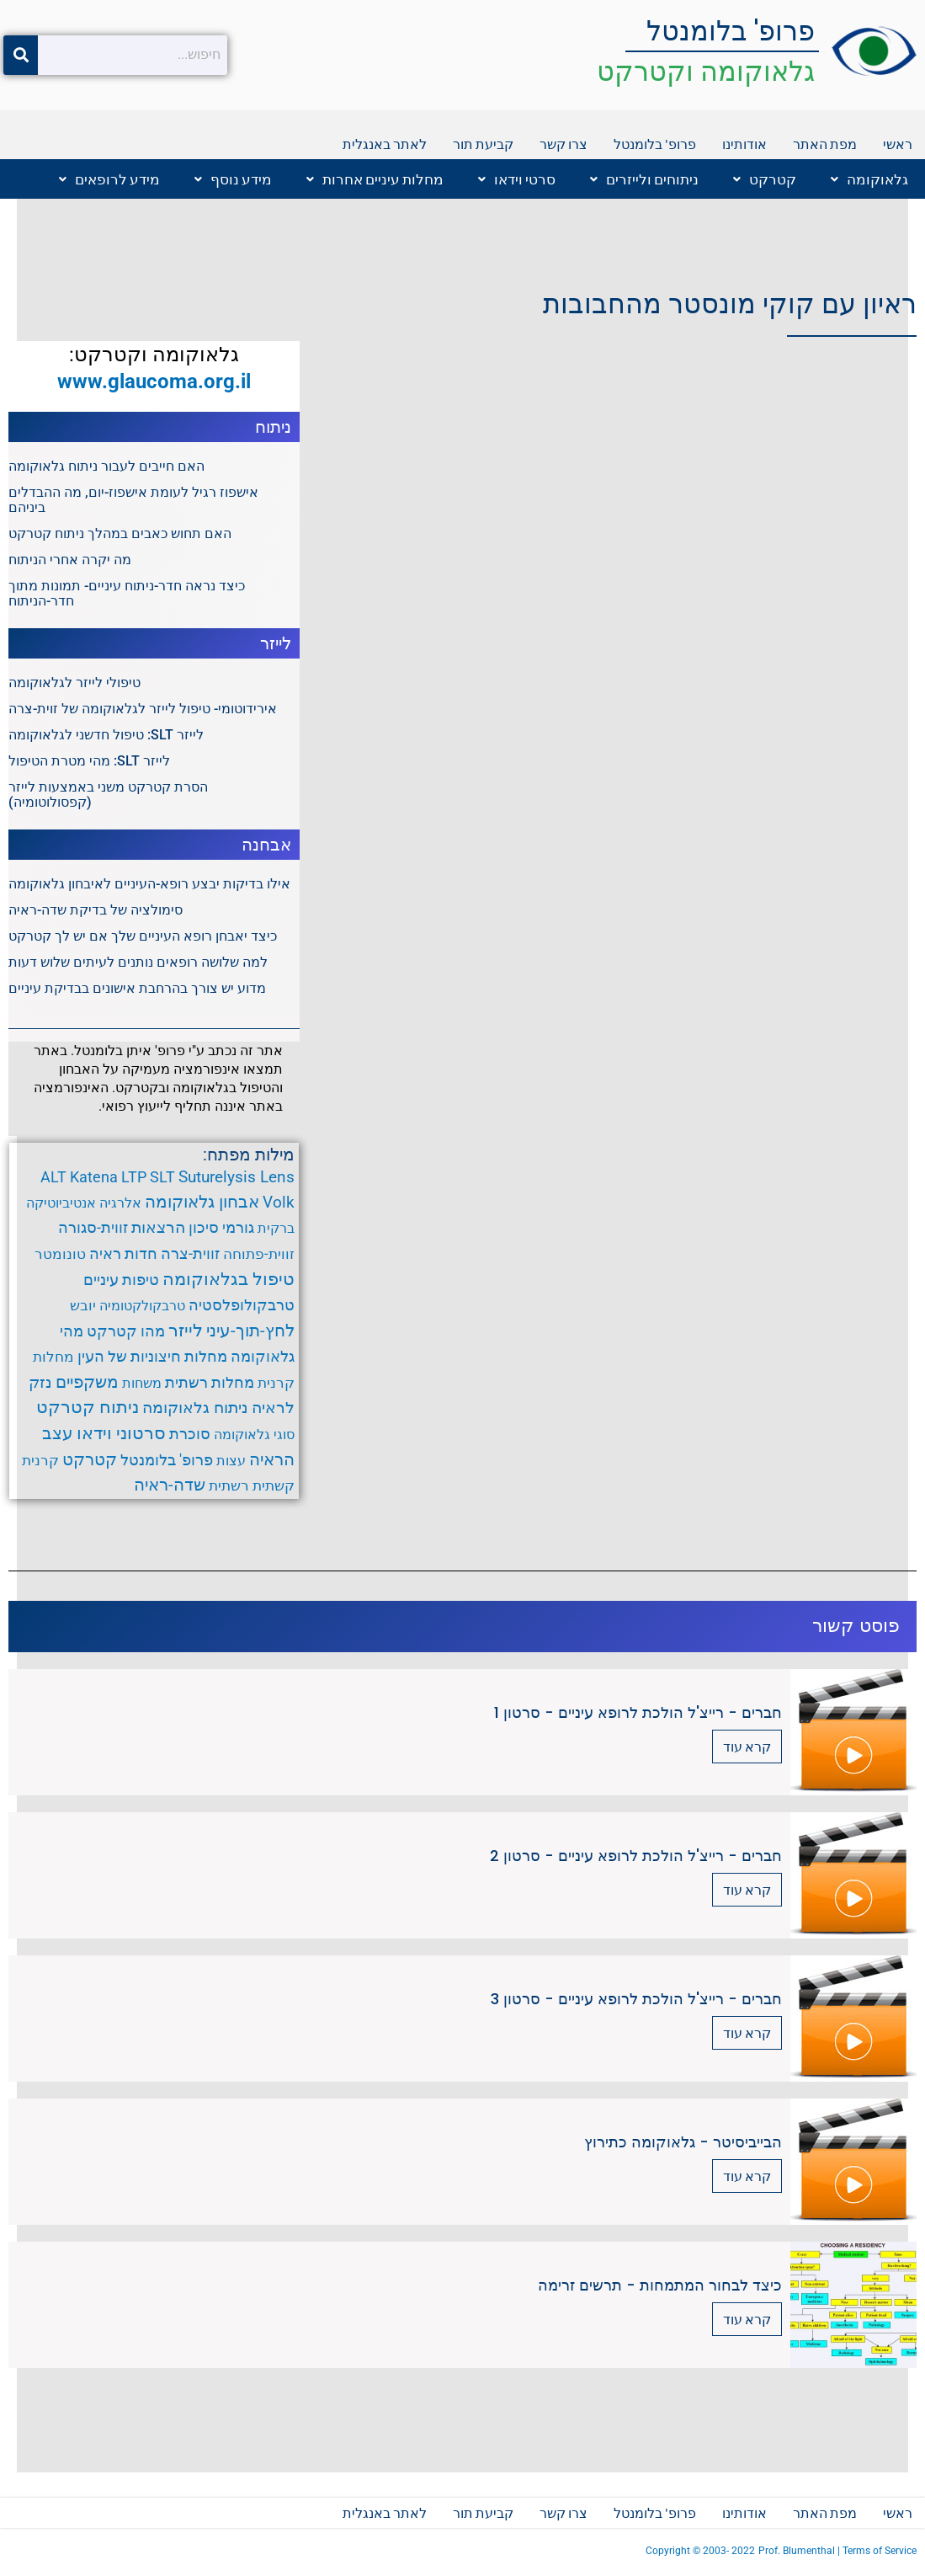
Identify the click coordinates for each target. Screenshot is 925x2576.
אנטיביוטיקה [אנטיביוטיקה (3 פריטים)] (61, 1203)
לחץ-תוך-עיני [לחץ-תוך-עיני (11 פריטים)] (250, 1330)
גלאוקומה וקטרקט (706, 71)
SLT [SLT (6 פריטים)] (162, 1177)
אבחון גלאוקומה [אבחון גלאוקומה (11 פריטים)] (202, 1202)
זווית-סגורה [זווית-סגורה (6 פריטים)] (93, 1227)
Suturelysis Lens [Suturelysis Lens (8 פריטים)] (236, 1177)
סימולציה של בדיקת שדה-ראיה (95, 910)
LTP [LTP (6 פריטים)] (133, 1177)
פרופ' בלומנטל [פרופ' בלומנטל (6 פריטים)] (166, 1460)
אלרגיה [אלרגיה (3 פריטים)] (120, 1203)
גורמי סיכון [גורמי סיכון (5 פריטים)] (221, 1227)
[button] (865, 179)
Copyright (669, 2551)
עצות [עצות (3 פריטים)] (231, 1461)
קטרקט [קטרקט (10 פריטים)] (89, 1459)
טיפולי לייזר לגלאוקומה (74, 683)
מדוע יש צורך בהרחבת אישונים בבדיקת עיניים (137, 988)
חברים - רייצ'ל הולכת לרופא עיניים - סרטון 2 (636, 1855)
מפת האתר (825, 144)
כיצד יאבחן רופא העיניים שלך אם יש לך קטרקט (142, 936)
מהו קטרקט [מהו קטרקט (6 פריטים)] (126, 1331)
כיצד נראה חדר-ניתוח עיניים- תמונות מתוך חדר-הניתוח (126, 593)
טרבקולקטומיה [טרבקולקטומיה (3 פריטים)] (142, 1306)
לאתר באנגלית (385, 144)
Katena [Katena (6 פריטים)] (94, 1177)
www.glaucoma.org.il (154, 381)
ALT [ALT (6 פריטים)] (53, 1177)
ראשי (897, 144)
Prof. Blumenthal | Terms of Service (837, 2551)
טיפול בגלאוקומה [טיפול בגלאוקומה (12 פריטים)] (228, 1279)
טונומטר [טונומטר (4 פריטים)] (60, 1253)
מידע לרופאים (109, 179)
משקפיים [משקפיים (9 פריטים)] (87, 1382)
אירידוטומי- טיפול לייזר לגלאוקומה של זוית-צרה (142, 709)
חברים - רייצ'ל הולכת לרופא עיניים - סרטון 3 (636, 1998)
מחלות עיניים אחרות (375, 179)
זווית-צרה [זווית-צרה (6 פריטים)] (190, 1253)
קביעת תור (483, 144)
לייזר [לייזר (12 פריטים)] (185, 1330)
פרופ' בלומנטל (730, 31)
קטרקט (764, 179)
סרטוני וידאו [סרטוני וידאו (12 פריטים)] (121, 1433)
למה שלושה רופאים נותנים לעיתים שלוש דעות (138, 962)
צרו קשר (563, 144)
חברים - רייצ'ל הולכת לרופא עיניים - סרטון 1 (638, 1712)
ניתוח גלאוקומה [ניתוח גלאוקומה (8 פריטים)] (195, 1407)
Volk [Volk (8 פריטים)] (279, 1202)
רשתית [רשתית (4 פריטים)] (229, 1485)
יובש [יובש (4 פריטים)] (83, 1305)
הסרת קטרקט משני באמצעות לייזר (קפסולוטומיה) (108, 794)
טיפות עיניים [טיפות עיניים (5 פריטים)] (121, 1280)
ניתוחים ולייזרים (644, 179)
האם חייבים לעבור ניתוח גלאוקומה (106, 466)
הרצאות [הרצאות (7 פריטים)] (158, 1228)
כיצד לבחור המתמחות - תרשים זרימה (660, 2285)
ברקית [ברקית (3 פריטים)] (276, 1228)
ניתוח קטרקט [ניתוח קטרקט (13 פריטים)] (87, 1407)
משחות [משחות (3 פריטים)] (142, 1383)
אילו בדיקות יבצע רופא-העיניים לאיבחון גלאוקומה (149, 884)
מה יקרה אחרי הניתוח (69, 560)
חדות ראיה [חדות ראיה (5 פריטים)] (123, 1253)
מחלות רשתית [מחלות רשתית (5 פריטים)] (209, 1382)
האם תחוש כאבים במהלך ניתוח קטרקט (119, 533)
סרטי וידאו (517, 179)
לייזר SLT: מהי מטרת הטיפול (89, 761)
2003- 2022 (729, 2551)
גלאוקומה (869, 179)
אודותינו (744, 144)
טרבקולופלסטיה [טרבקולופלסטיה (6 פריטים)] (242, 1305)
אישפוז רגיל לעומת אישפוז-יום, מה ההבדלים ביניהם (133, 499)
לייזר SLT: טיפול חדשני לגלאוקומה (106, 735)
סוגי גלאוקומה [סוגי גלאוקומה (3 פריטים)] (254, 1435)
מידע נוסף (233, 179)
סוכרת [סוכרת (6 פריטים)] (189, 1434)
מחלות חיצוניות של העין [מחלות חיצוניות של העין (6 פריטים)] (152, 1356)
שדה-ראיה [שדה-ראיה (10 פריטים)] (169, 1485)
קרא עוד (747, 1746)
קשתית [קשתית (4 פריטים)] (274, 1485)
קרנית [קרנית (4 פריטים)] (40, 1460)
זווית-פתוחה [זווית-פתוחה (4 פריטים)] (259, 1253)
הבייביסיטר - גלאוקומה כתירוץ (683, 2141)
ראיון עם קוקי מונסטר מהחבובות (730, 304)
